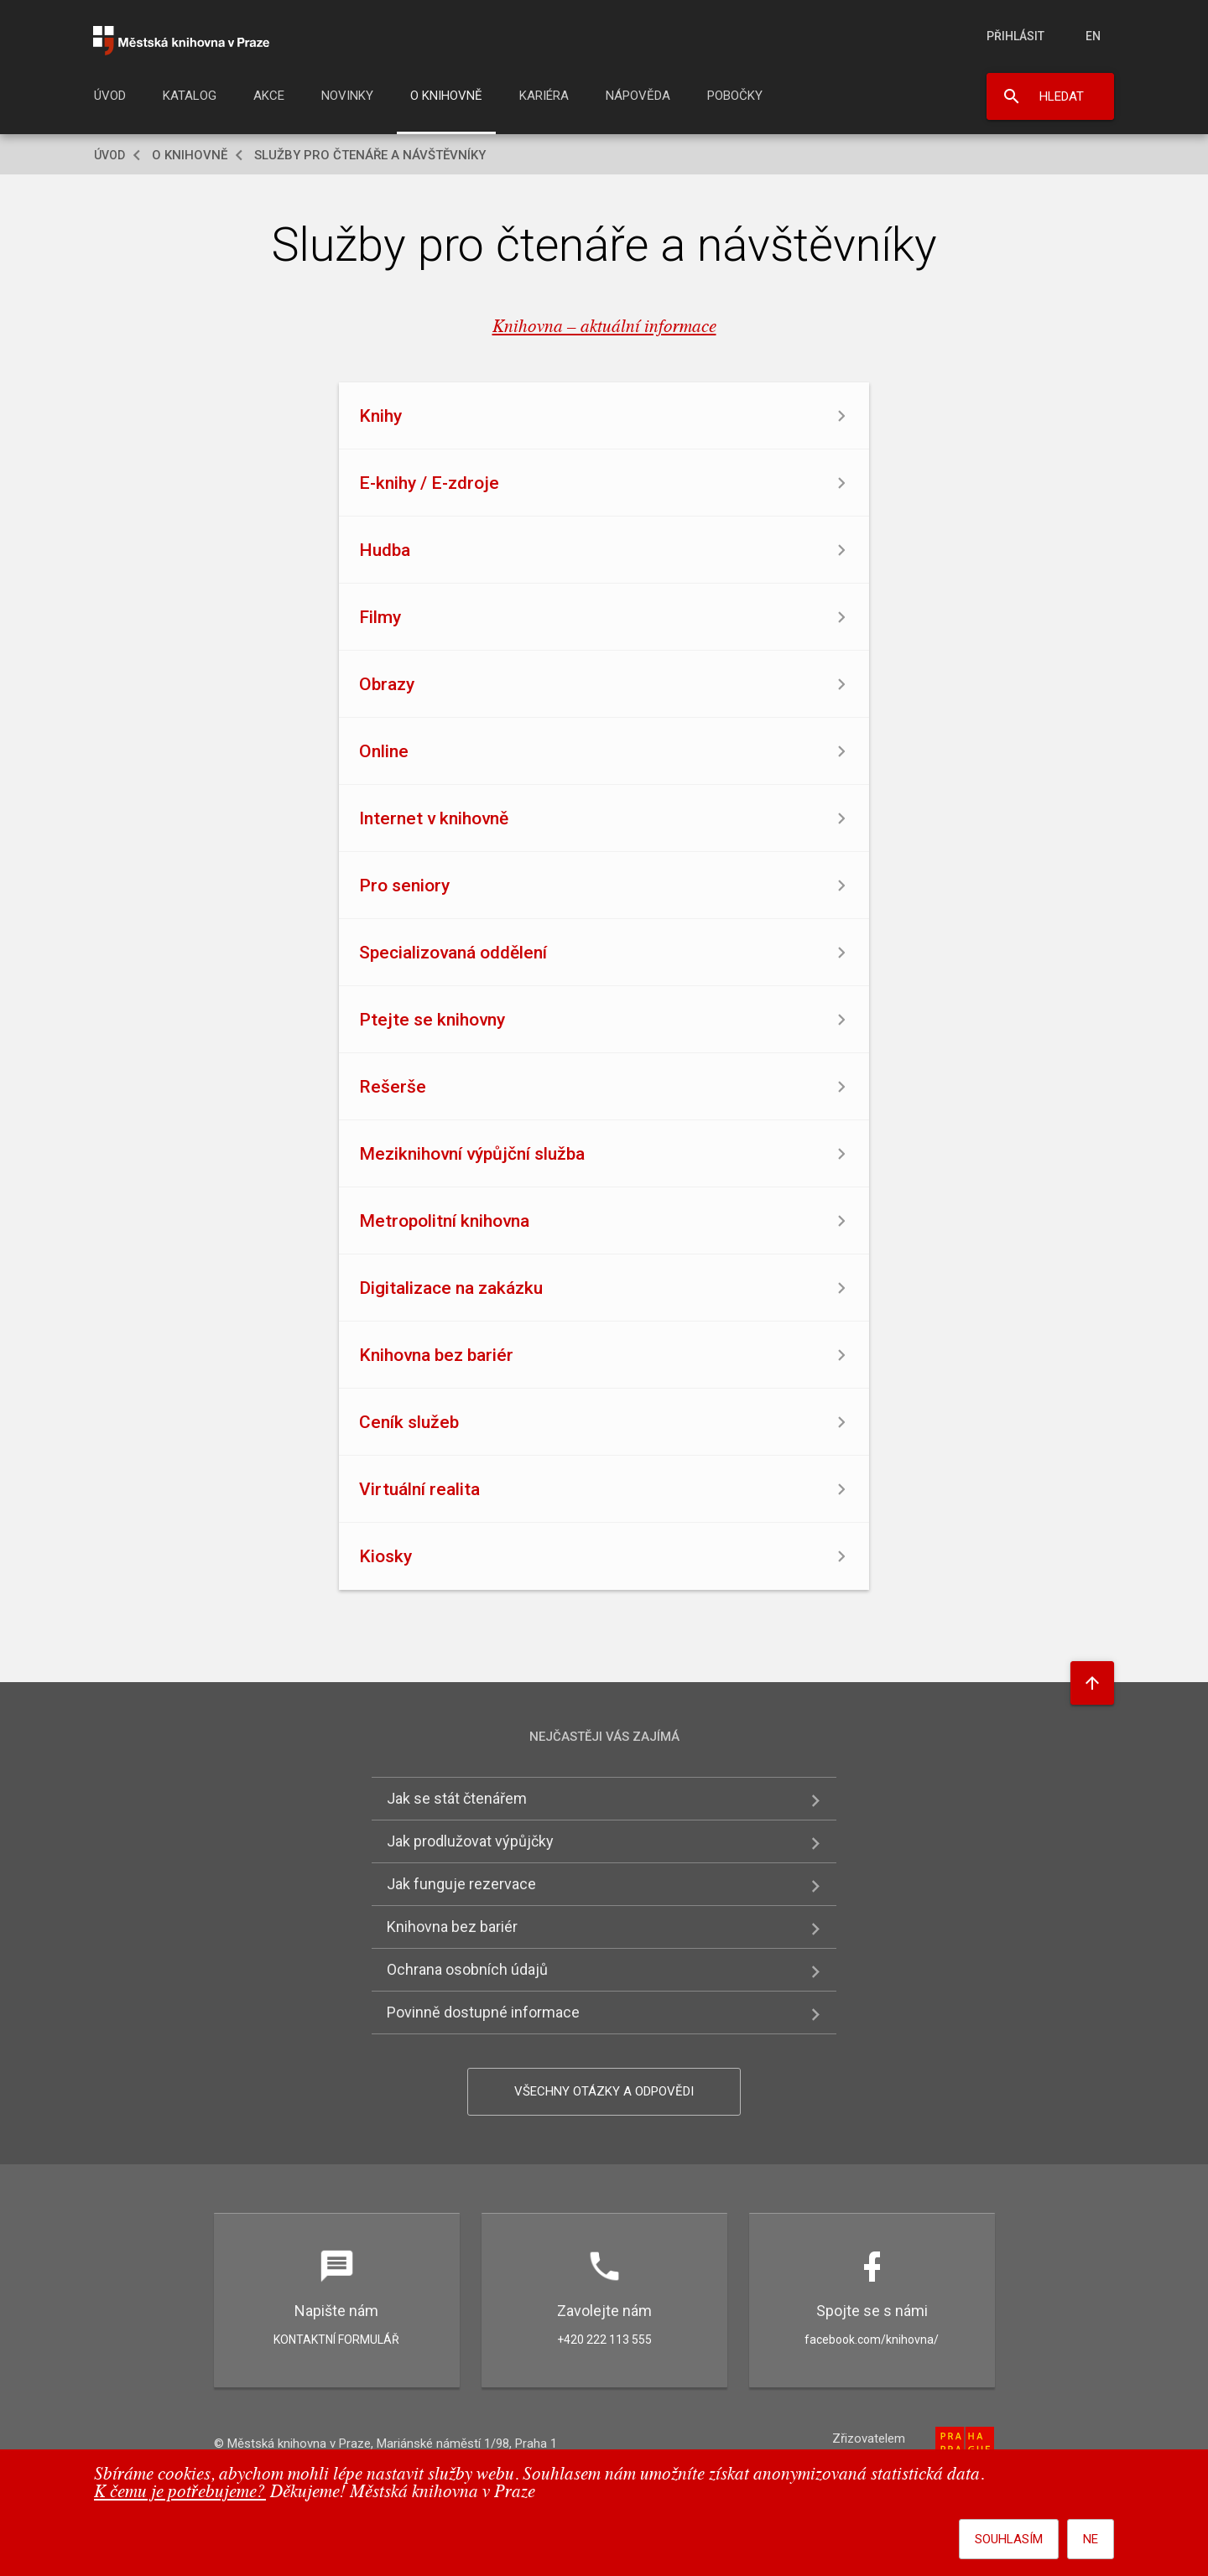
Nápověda (638, 95)
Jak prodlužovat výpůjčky (470, 1841)
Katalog (189, 95)
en (1093, 36)
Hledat (1061, 96)
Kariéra (544, 95)
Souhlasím (1009, 2539)
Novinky (347, 95)
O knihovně (446, 95)
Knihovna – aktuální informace (604, 327)
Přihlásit (1015, 36)
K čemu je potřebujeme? (180, 2492)
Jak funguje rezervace (461, 1884)
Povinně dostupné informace (483, 2012)
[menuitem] (110, 100)
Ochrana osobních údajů (467, 1969)
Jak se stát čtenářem (457, 1798)
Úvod (110, 95)
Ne (1090, 2539)
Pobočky (735, 95)
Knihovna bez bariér (452, 1926)
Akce (268, 95)
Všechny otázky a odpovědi (604, 2091)
